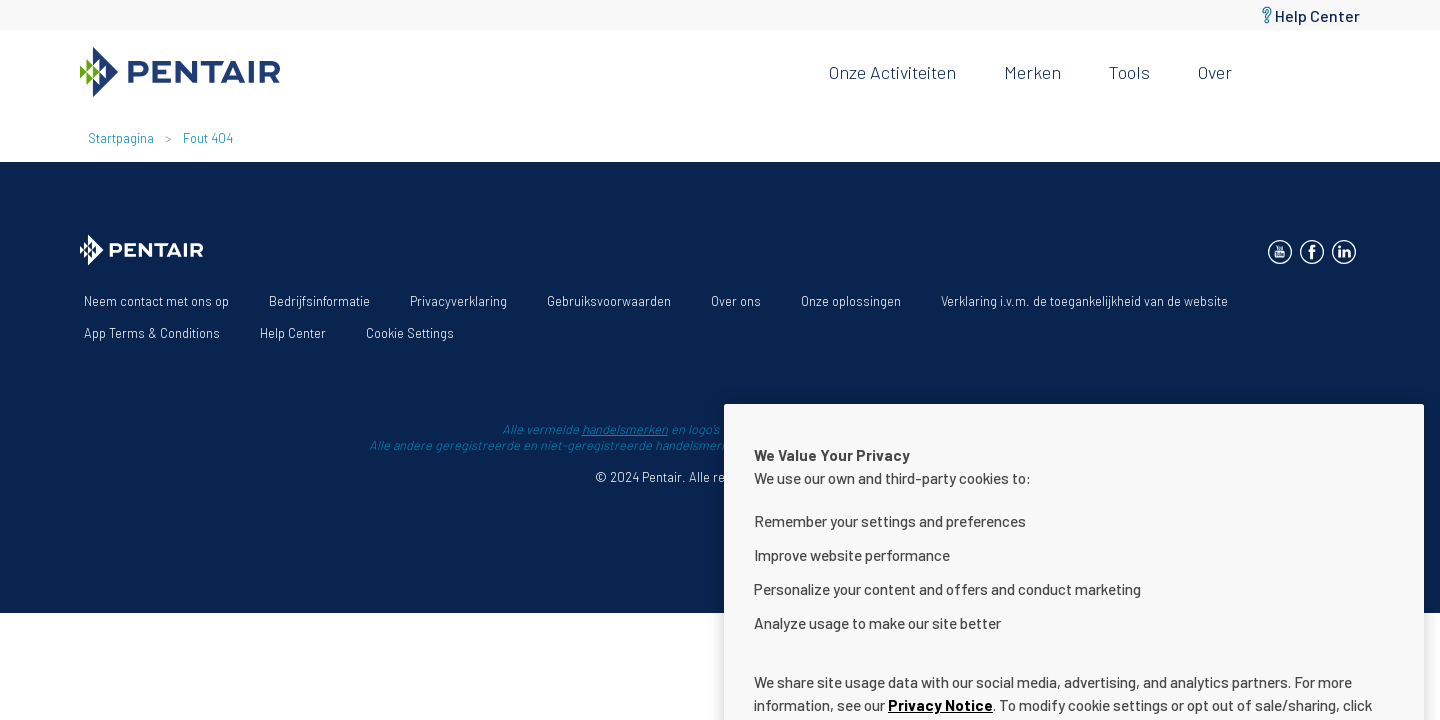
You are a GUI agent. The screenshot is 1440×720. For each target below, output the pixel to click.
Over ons (736, 301)
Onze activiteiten (892, 72)
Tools (1129, 72)
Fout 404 (208, 138)
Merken (1032, 72)
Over (1215, 72)
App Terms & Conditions (152, 333)
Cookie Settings (410, 333)
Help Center (1317, 15)
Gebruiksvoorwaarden (609, 301)
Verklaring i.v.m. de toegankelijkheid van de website (1084, 301)
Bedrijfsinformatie (319, 301)
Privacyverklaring (458, 301)
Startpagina (121, 138)
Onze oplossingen (851, 301)
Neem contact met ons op (156, 301)
